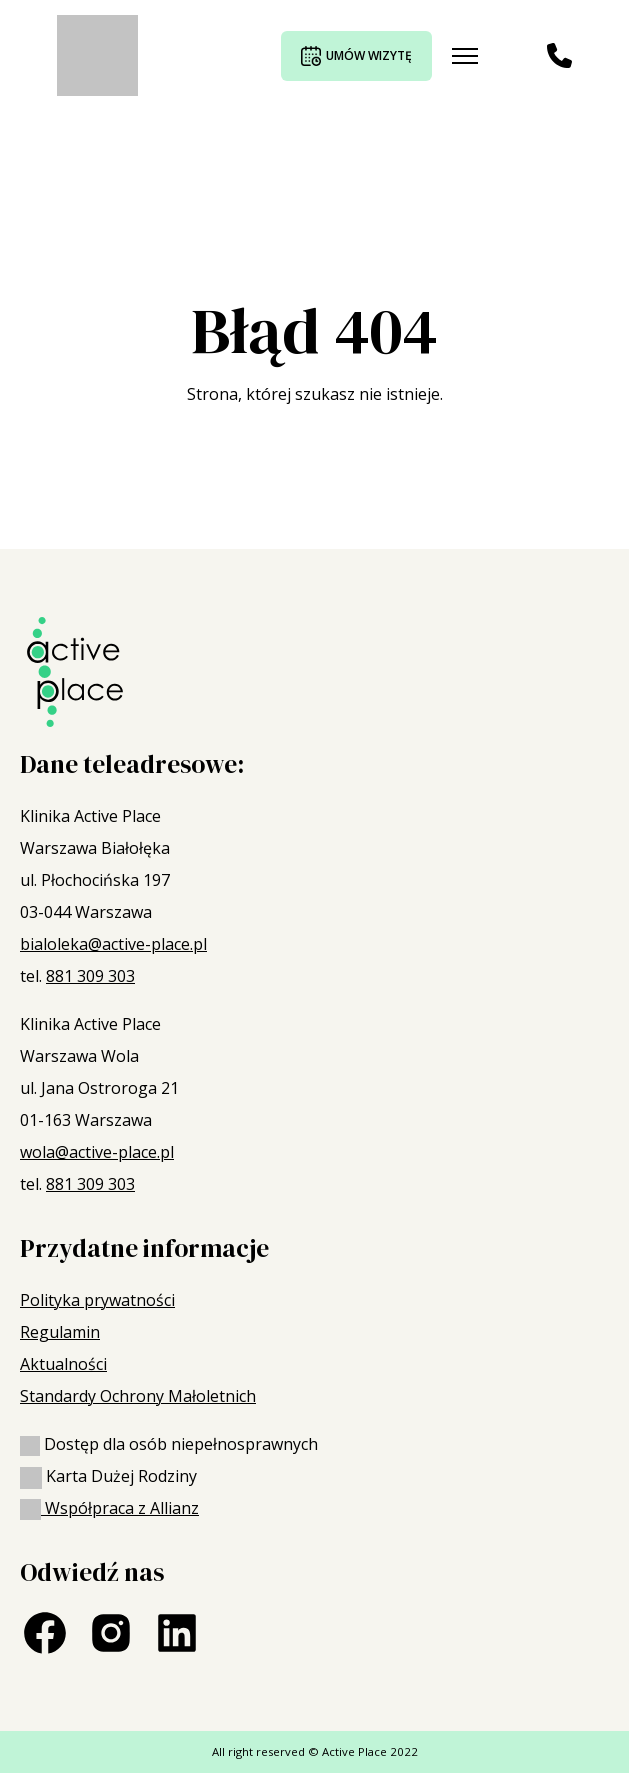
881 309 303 (90, 976)
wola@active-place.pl (97, 1152)
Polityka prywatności (97, 1300)
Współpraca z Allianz (109, 1508)
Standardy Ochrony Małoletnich (138, 1396)
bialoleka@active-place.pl (113, 944)
